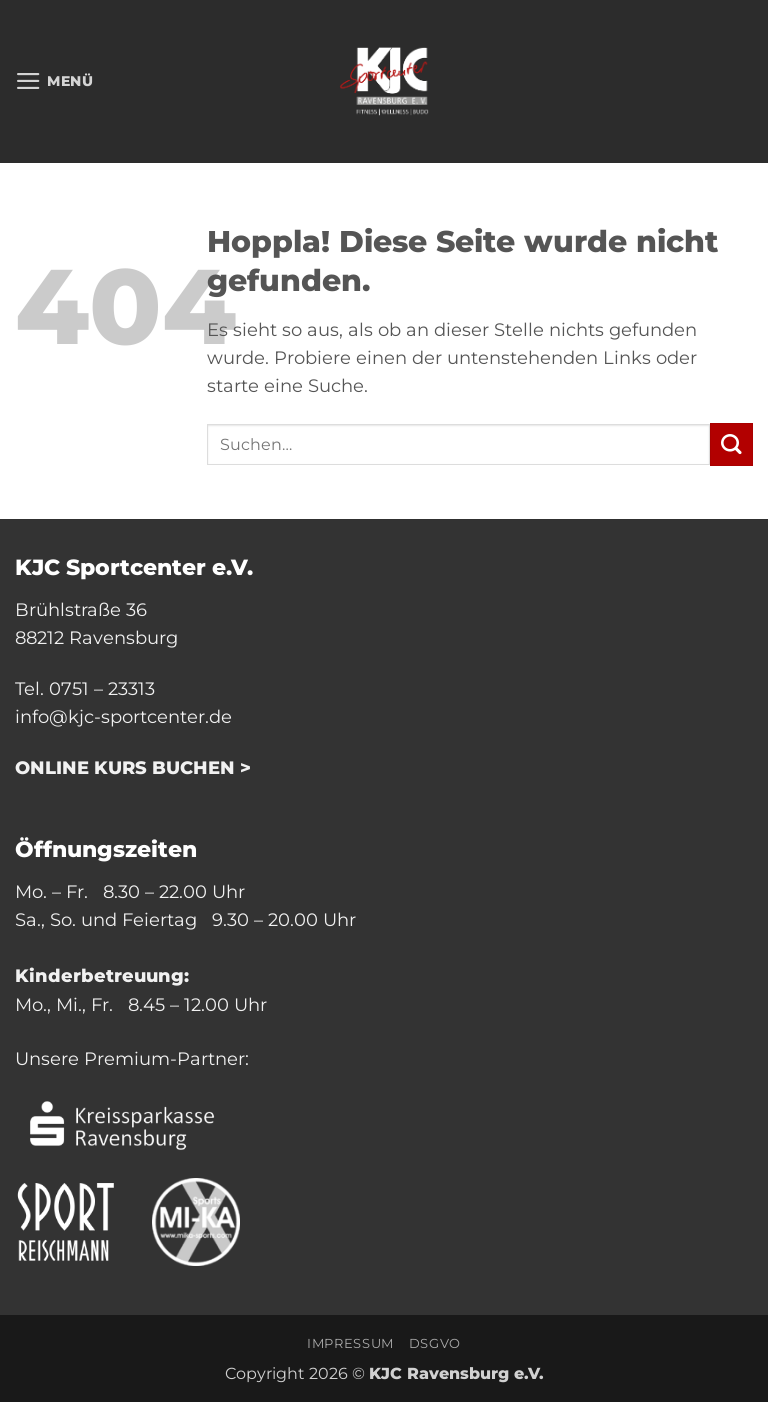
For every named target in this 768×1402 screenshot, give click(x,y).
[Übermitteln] (731, 444)
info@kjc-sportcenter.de (123, 716)
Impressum (350, 1343)
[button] (54, 81)
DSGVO (435, 1343)
